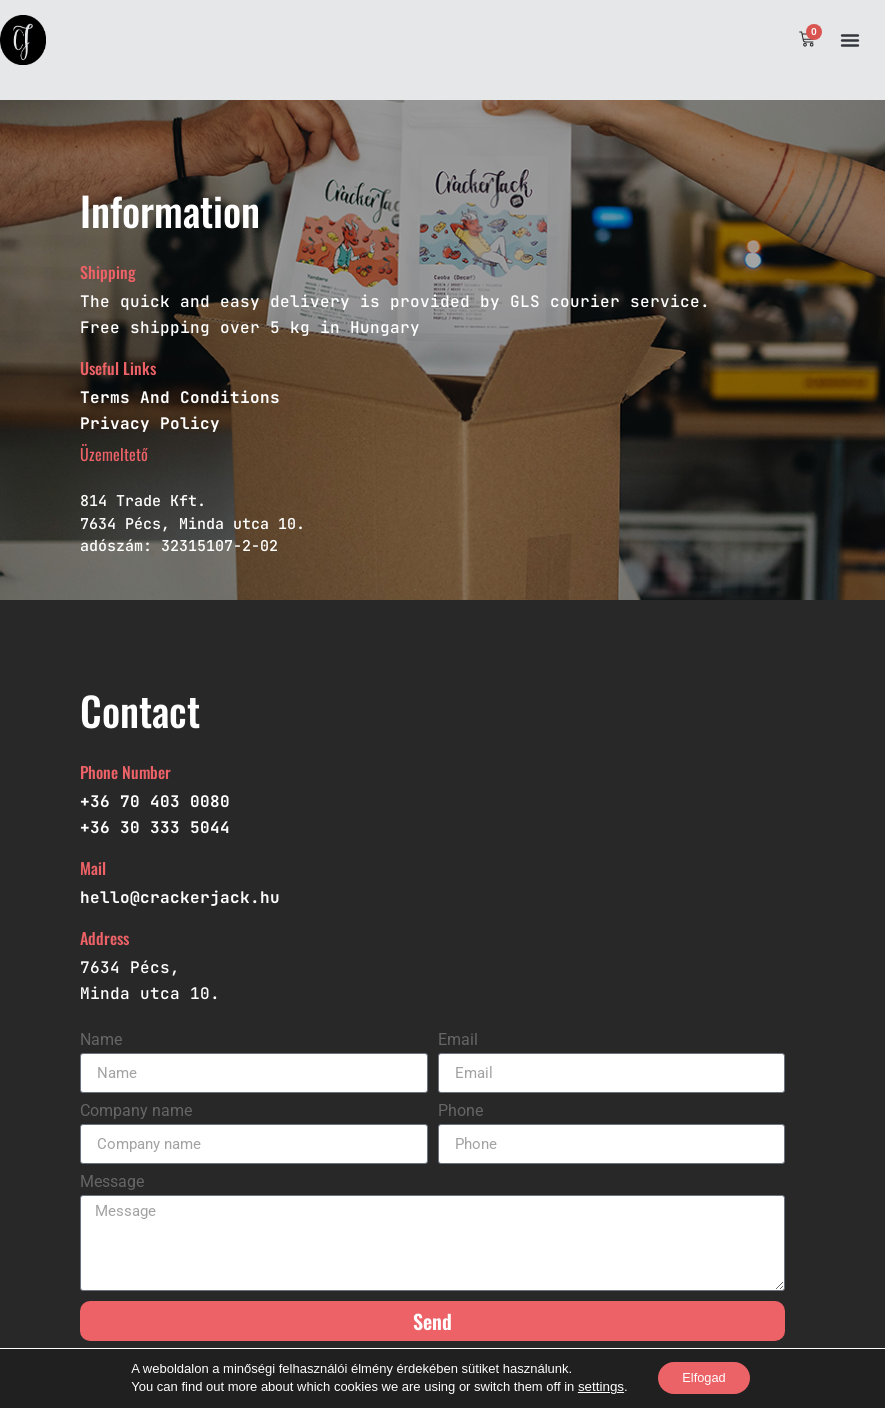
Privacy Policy (150, 423)
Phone (460, 1111)
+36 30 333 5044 (155, 827)
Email (458, 1040)
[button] (850, 40)
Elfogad (703, 1377)
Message (112, 1182)
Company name (136, 1111)
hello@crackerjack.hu (180, 897)
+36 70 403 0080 (155, 801)
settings (593, 1385)
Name (101, 1040)
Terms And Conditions (180, 397)
